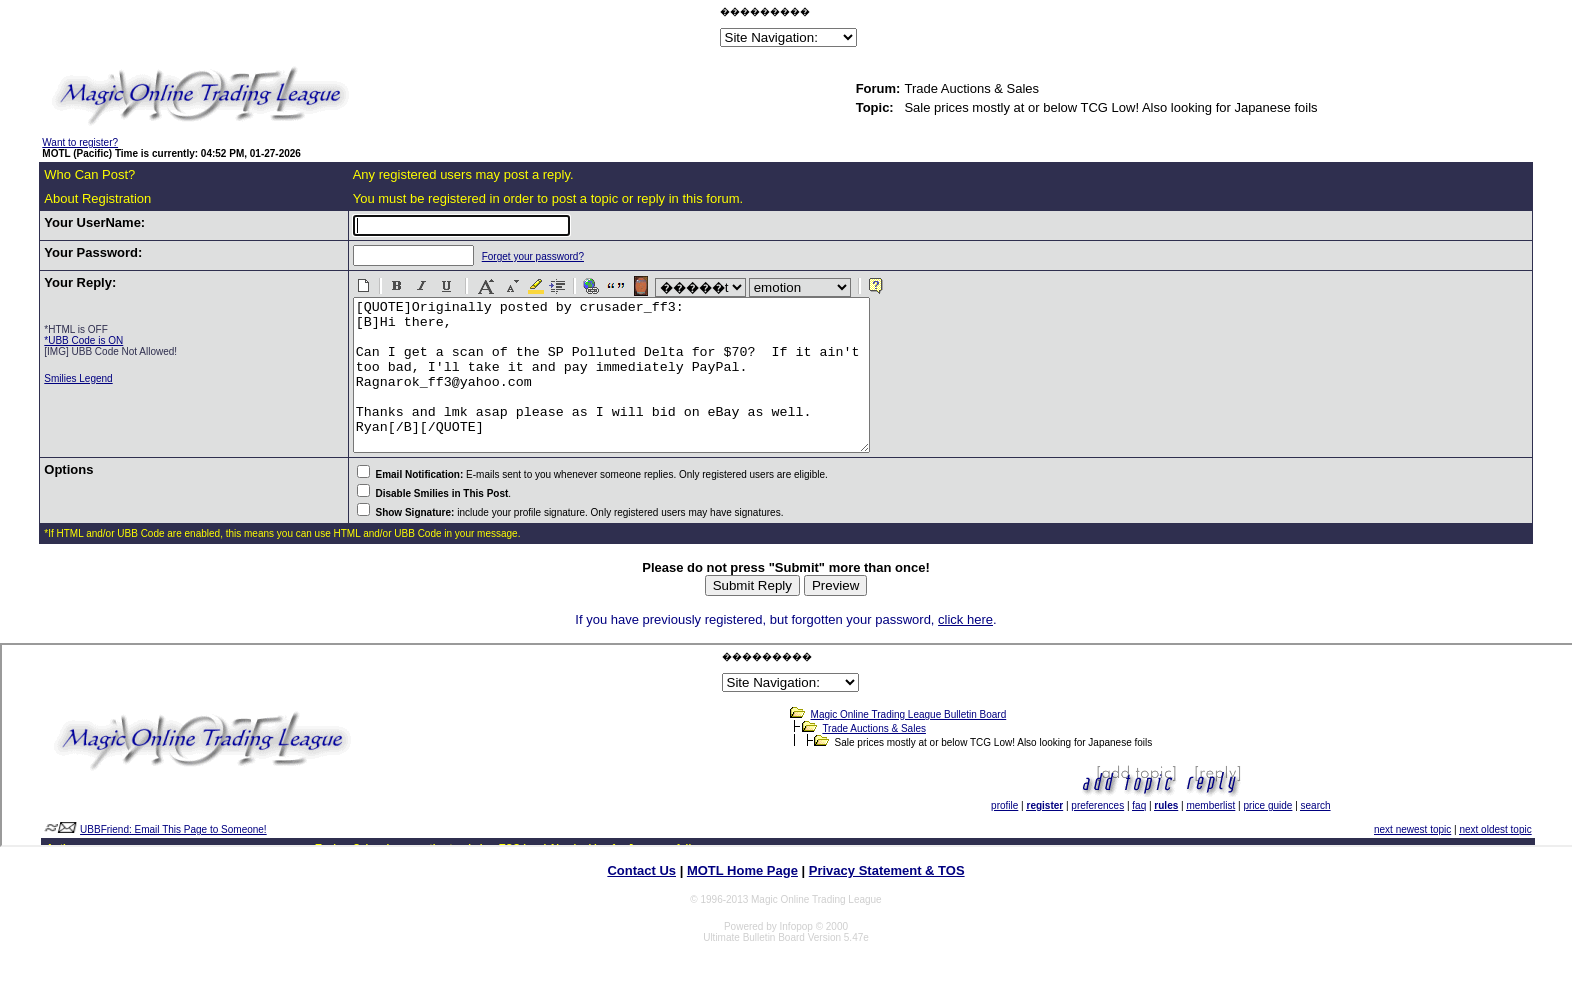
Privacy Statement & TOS (887, 900)
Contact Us (641, 900)
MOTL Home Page (742, 900)
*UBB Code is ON (83, 340)
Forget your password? (514, 256)
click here (965, 649)
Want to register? (80, 142)
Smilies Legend (78, 378)
